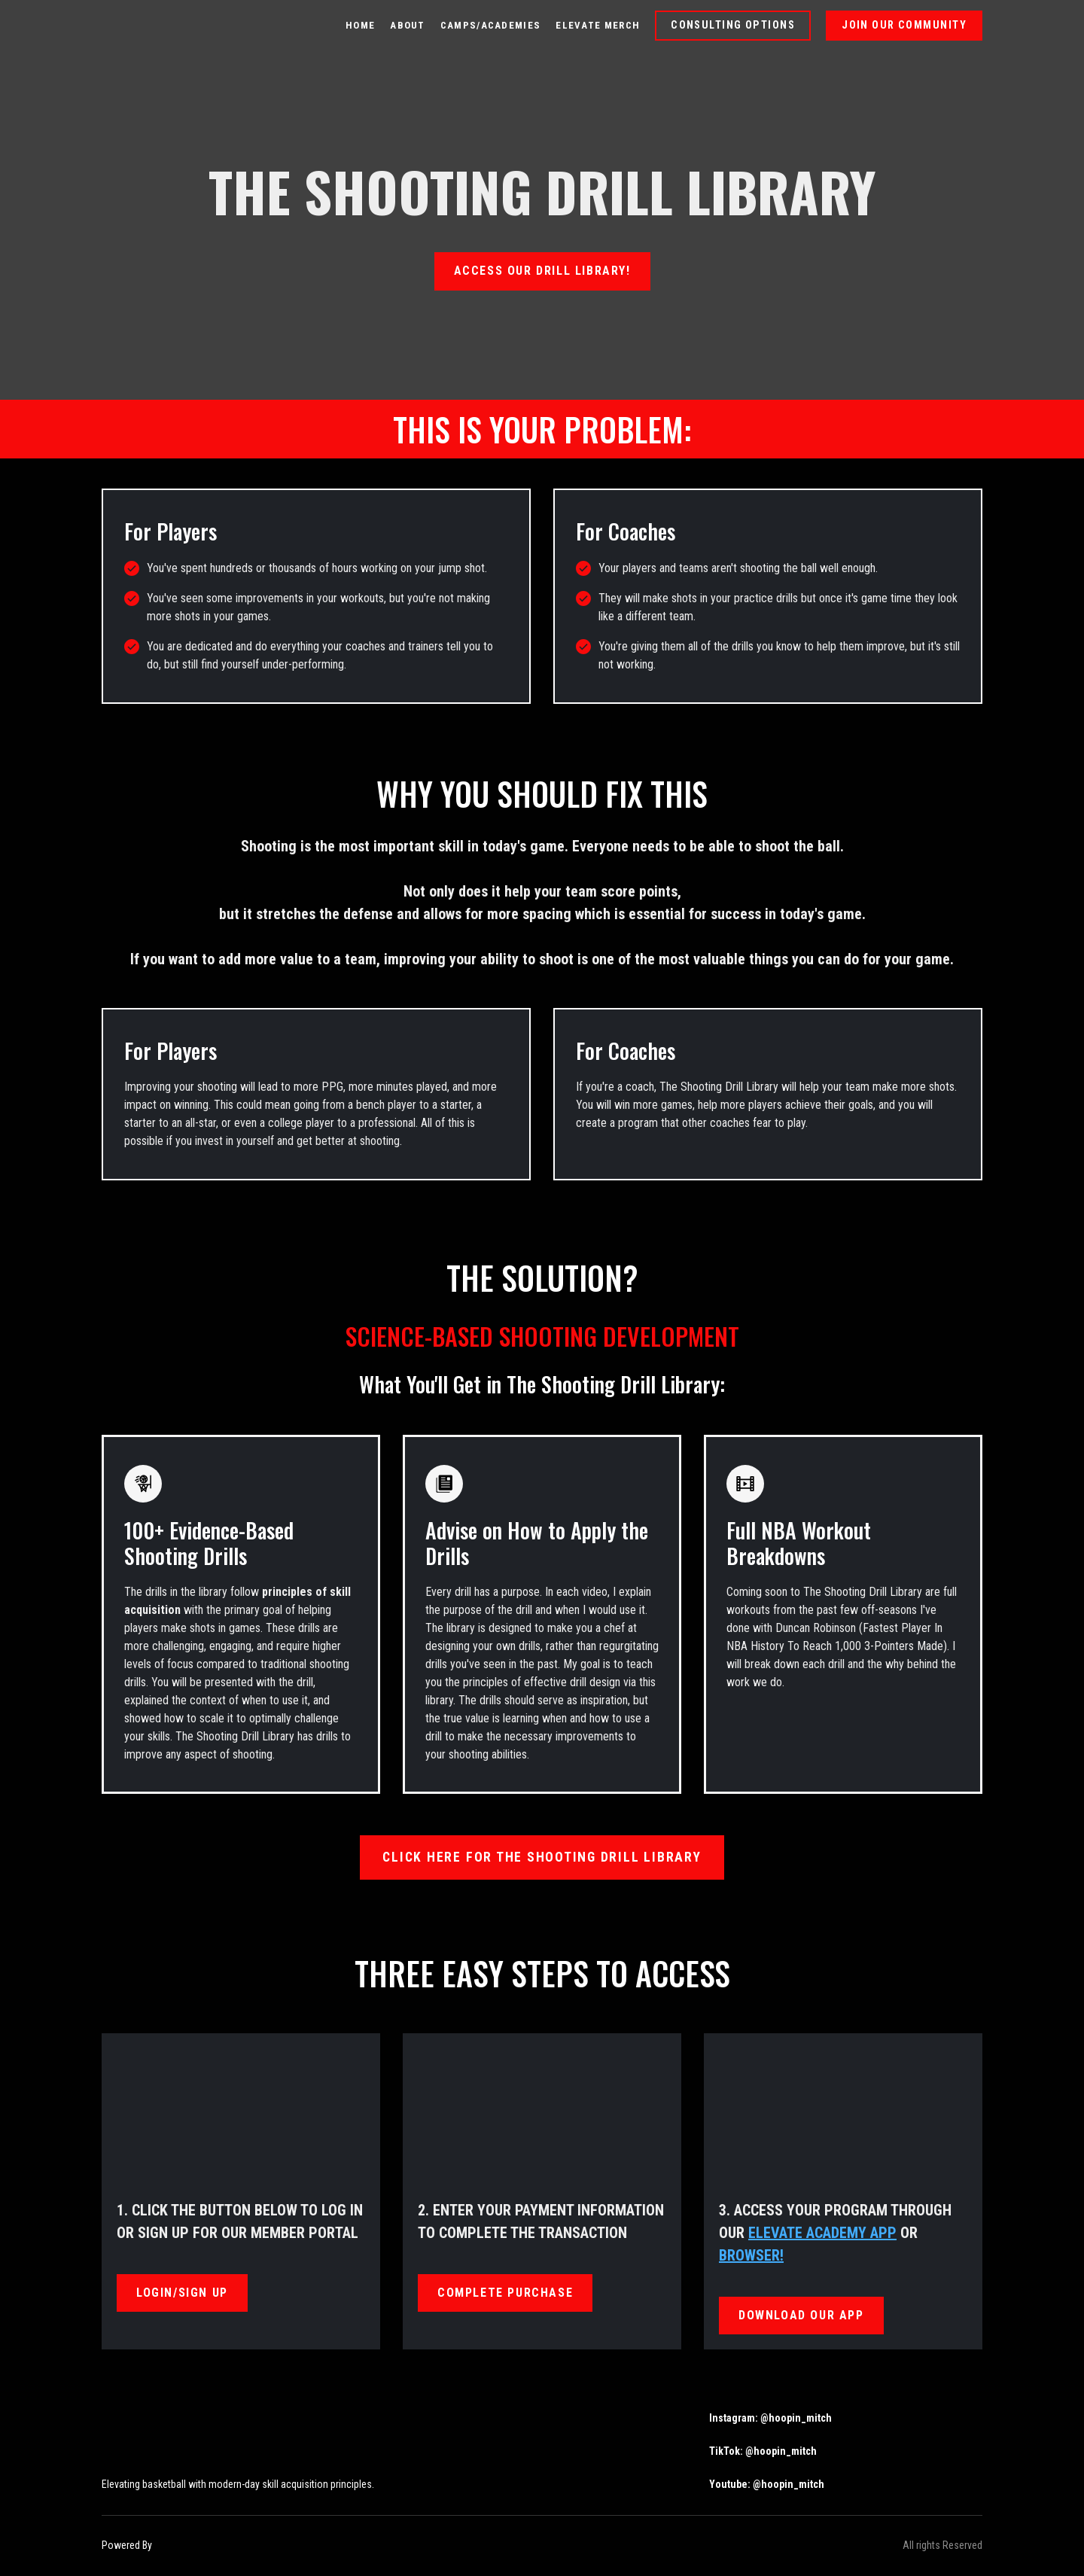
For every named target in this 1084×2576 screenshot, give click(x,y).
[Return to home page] (146, 26)
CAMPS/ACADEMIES (490, 25)
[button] (733, 26)
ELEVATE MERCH (598, 25)
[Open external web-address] (230, 2546)
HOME (360, 25)
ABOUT (407, 25)
